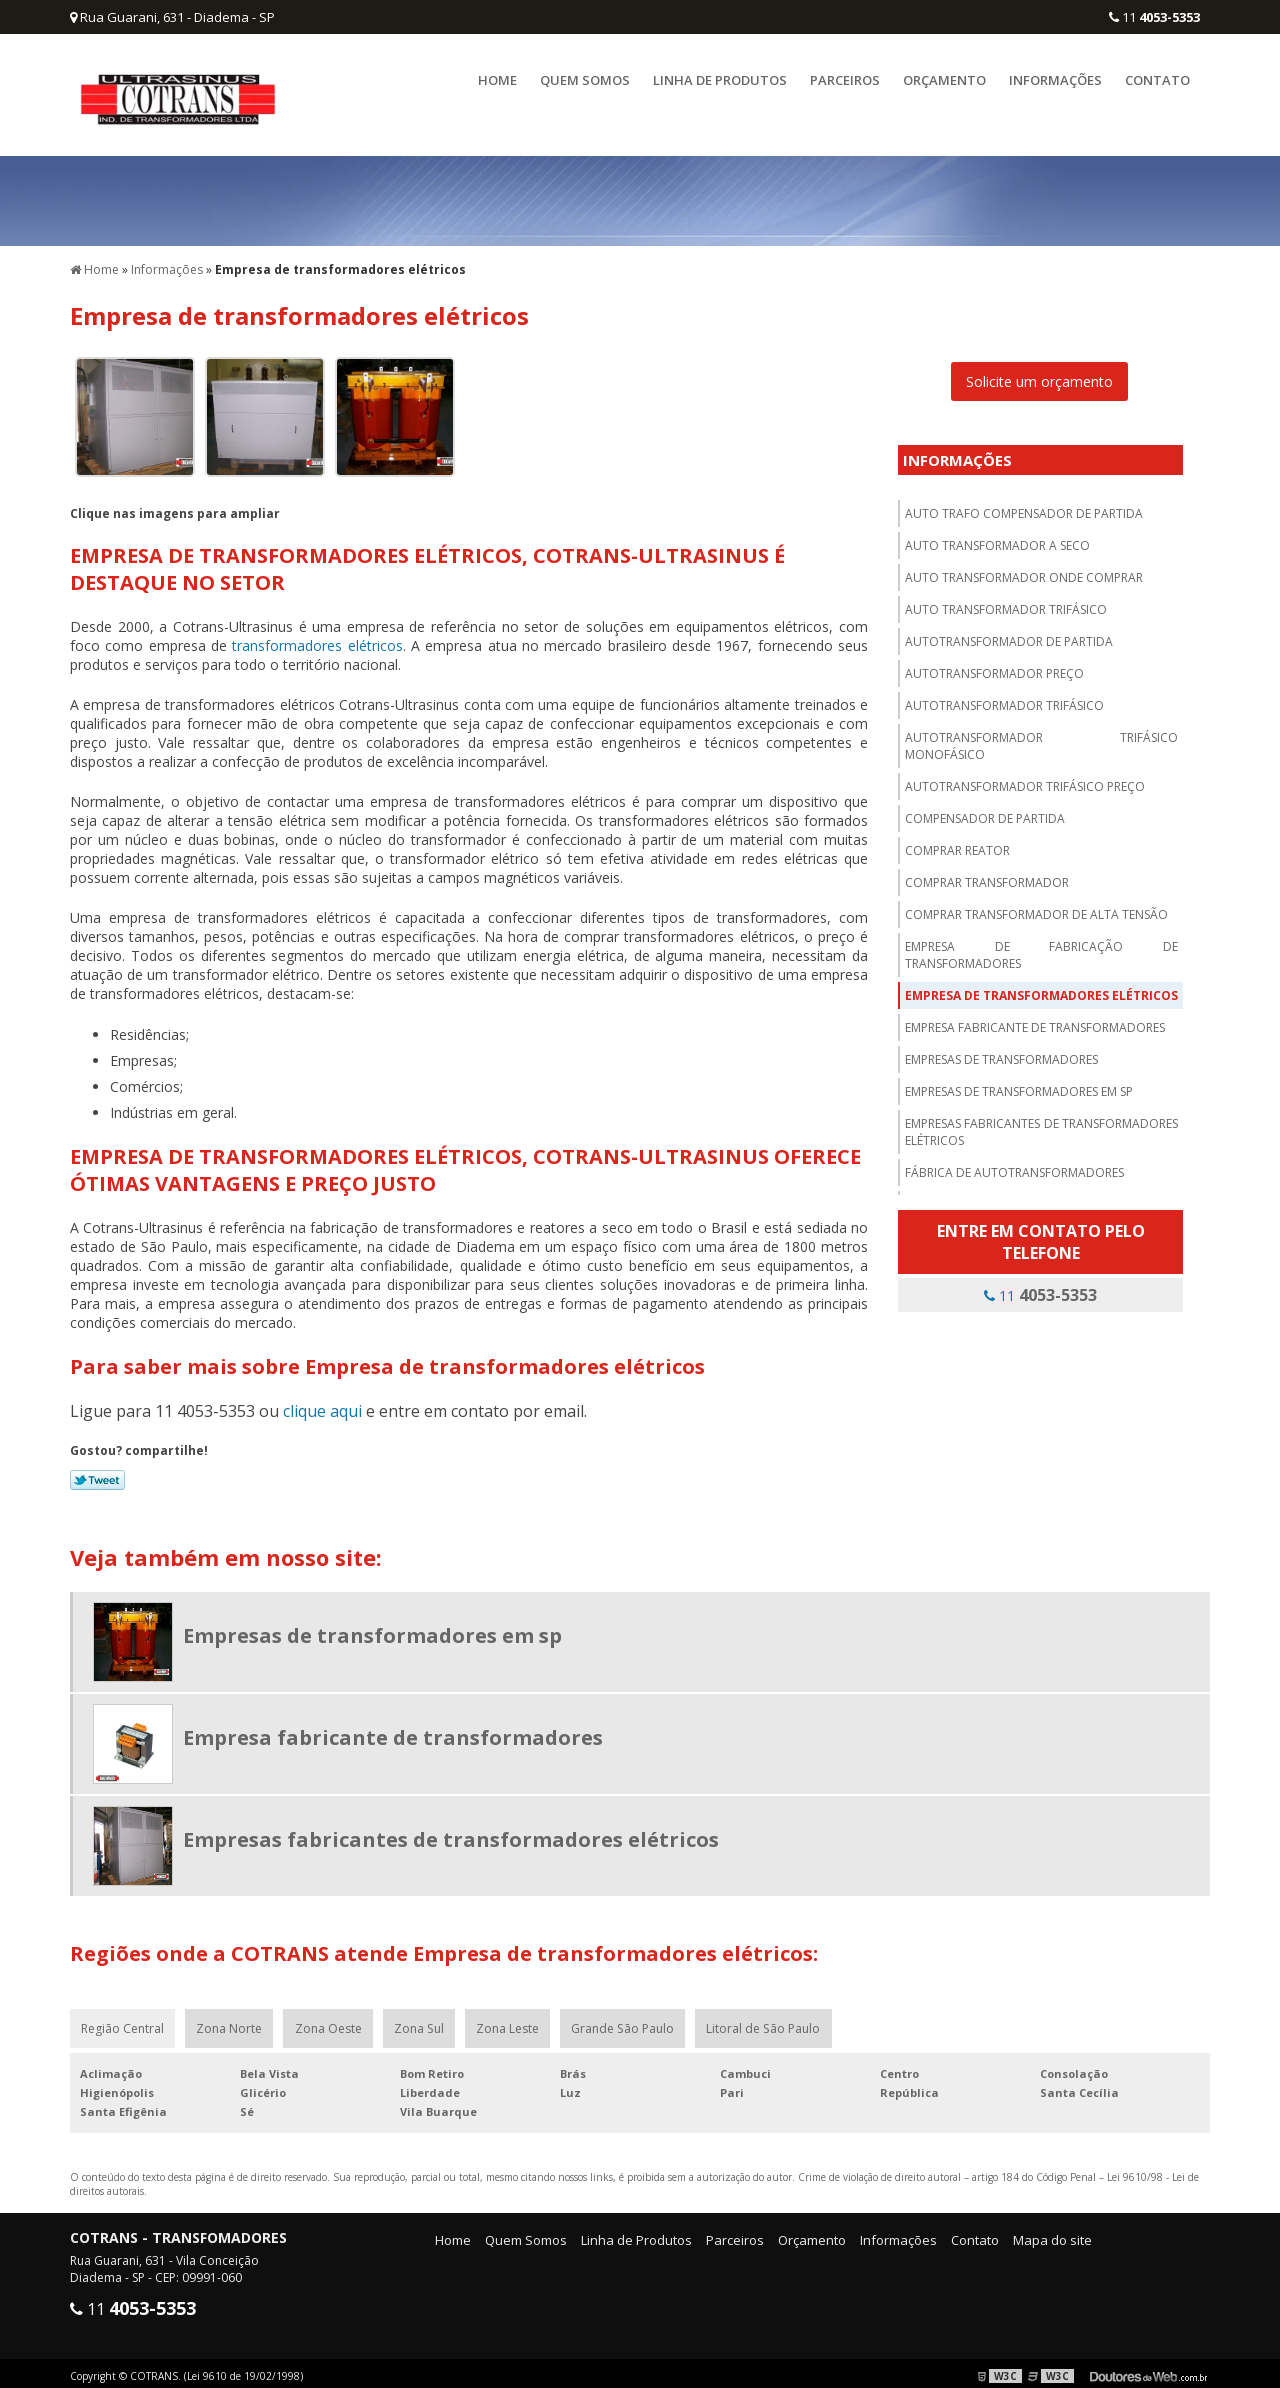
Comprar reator (957, 843)
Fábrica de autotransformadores (1014, 1165)
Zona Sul (424, 2022)
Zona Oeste (332, 2022)
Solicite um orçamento (1039, 374)
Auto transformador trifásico (1006, 602)
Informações (1055, 80)
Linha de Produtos (720, 80)
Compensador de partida (985, 811)
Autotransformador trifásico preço (1025, 779)
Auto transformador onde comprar (1024, 570)
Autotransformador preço (994, 666)
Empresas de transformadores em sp (1019, 1084)
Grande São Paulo (631, 2022)
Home (497, 80)
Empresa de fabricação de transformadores (1041, 948)
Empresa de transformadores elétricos (1041, 988)
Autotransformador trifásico (1004, 698)
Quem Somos (585, 80)
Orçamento (944, 80)
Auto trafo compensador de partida (1024, 506)
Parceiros (845, 80)
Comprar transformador (987, 875)
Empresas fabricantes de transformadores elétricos (1041, 1125)
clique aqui (322, 1404)
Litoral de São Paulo (772, 2022)
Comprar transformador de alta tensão (1036, 907)
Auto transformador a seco (997, 538)
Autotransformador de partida (1009, 634)
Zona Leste (514, 2022)
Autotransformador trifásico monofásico (1041, 739)
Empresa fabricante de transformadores (1035, 1020)
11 (1154, 17)
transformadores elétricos (317, 638)
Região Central (123, 2022)
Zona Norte (232, 2022)
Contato (1157, 80)
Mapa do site (1052, 2235)
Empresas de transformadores (1001, 1052)
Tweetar (97, 1473)
